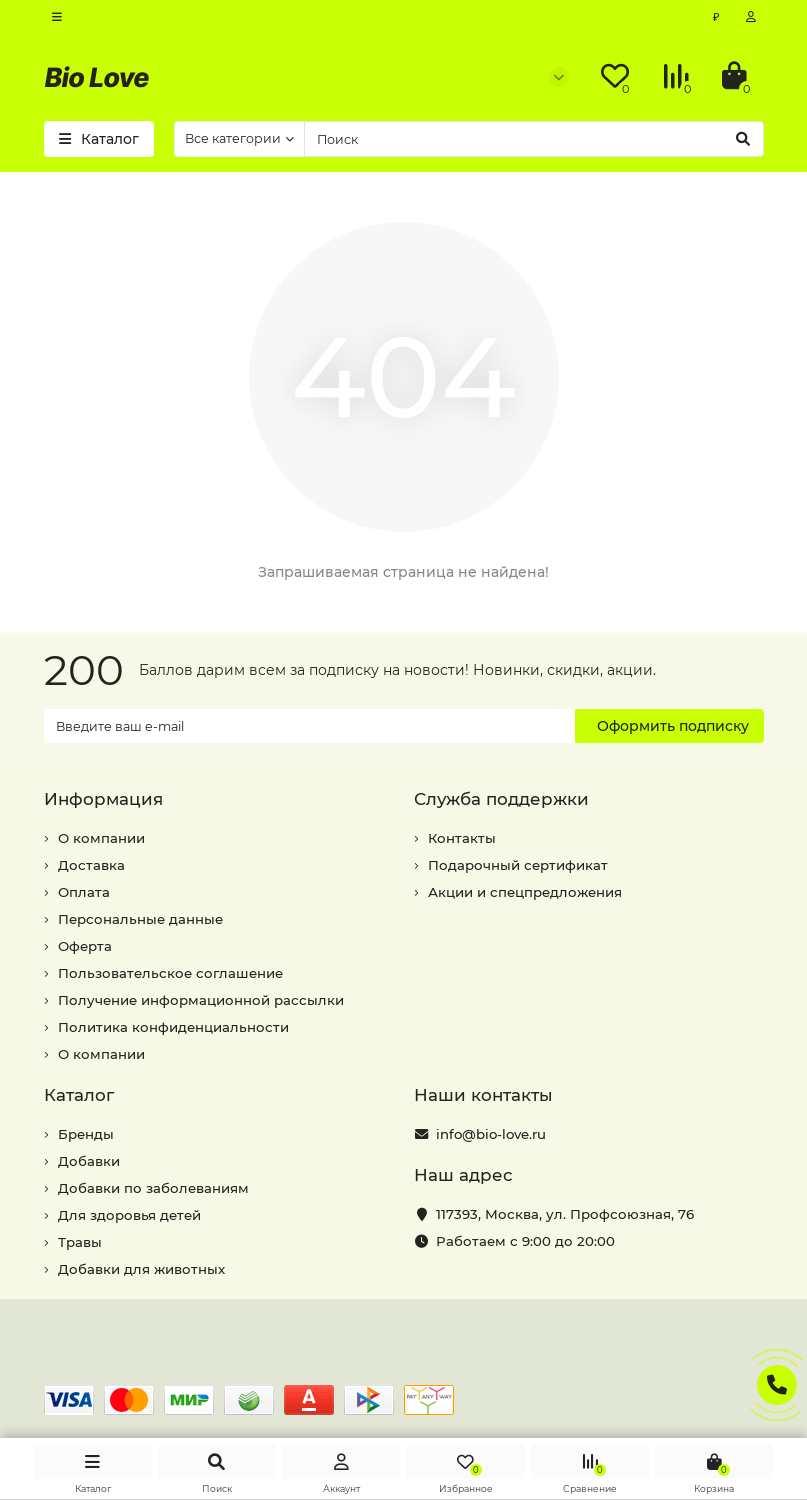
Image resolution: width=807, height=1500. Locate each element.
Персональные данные (140, 919)
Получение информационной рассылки (201, 1000)
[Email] (309, 726)
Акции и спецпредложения (525, 892)
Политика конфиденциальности (173, 1027)
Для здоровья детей (129, 1215)
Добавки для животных (141, 1269)
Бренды (86, 1134)
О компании (101, 838)
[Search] (534, 139)
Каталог (79, 1095)
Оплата (84, 892)
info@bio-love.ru (491, 1134)
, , (565, 1214)
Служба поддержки (501, 799)
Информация (103, 799)
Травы (80, 1242)
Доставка (91, 865)
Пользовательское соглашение (170, 973)
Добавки (89, 1161)
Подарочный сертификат (518, 865)
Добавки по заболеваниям (153, 1188)
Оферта (85, 946)
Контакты (462, 838)
